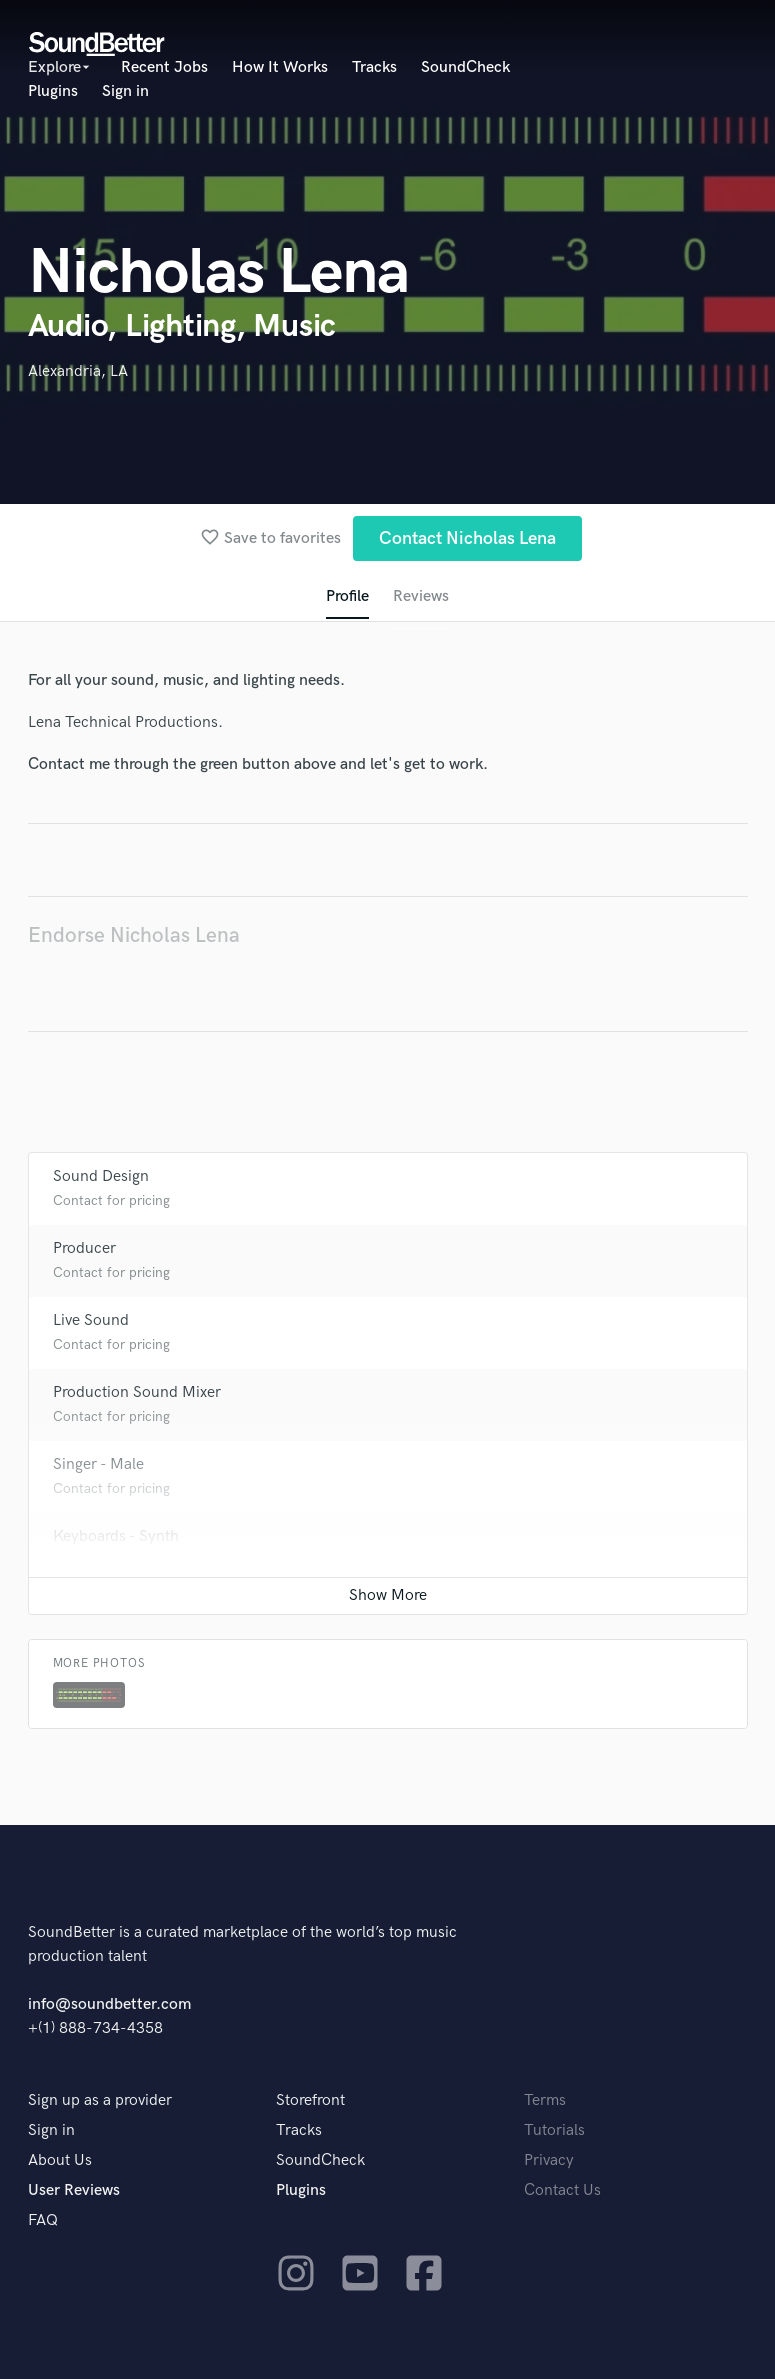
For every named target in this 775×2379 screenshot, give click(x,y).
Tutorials (554, 2130)
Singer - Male (98, 1464)
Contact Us (562, 2190)
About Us (60, 2160)
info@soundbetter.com (109, 2004)
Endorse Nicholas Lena (134, 935)
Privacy (549, 2160)
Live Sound (91, 1320)
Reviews (421, 596)
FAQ (43, 2220)
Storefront (310, 2100)
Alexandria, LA (78, 371)
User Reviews (74, 2190)
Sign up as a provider (100, 2100)
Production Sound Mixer (137, 1392)
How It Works (280, 67)
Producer (84, 1248)
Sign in (125, 91)
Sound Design (101, 1176)
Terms (545, 2100)
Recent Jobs (164, 67)
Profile (347, 596)
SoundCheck (465, 67)
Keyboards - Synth (116, 1536)
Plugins (53, 91)
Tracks (374, 67)
